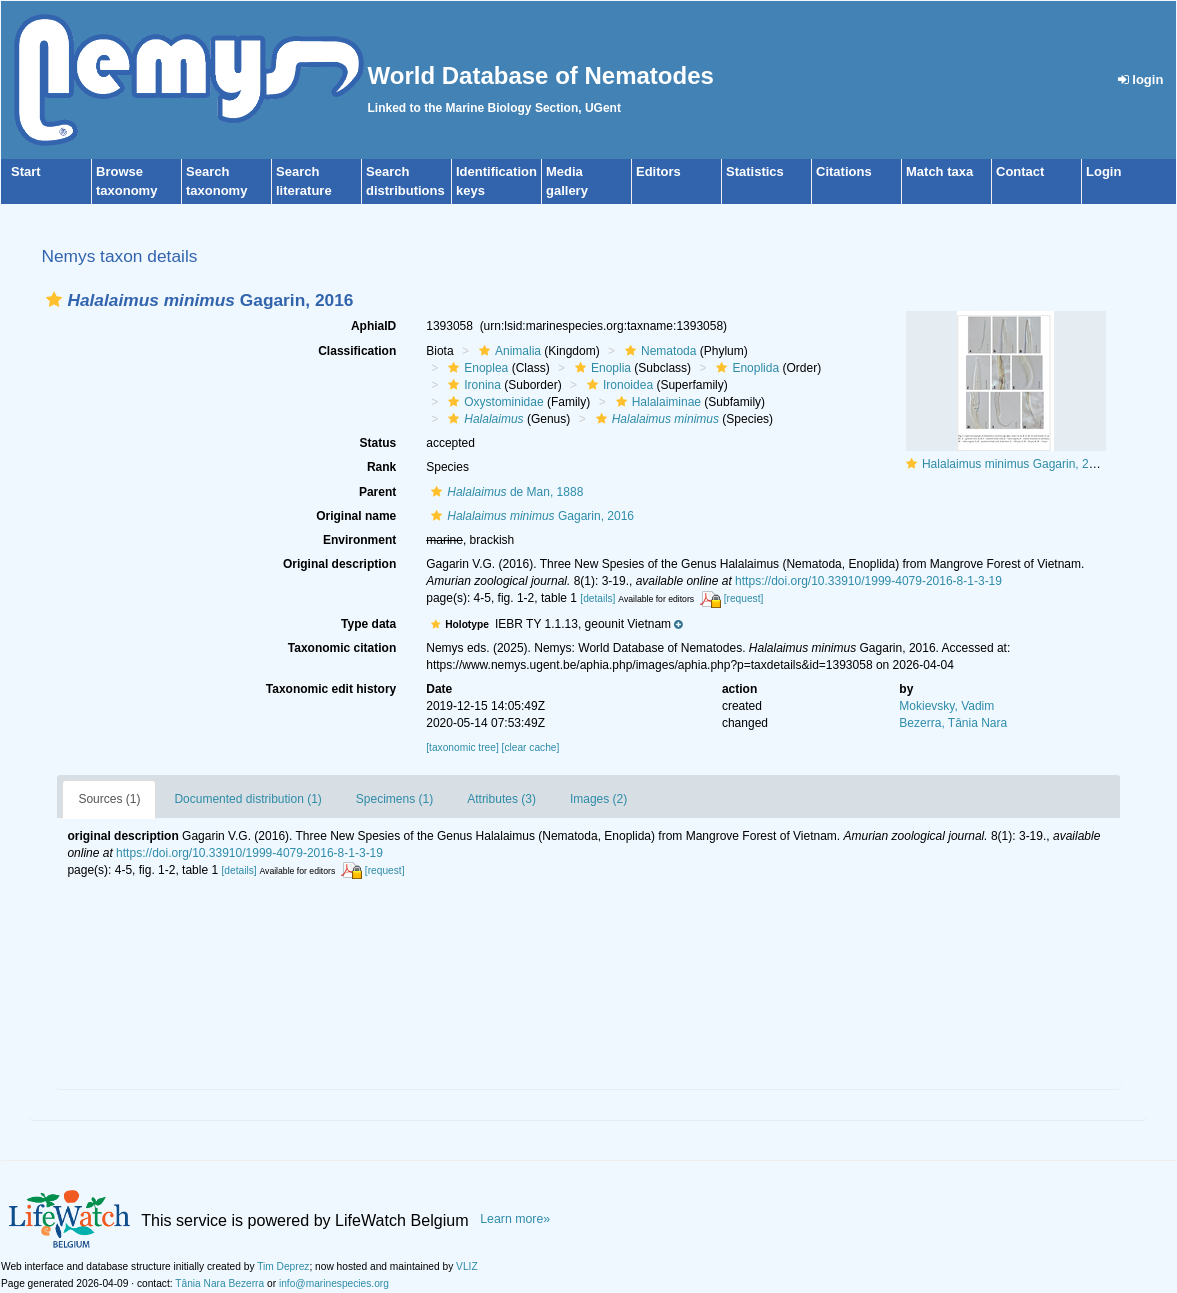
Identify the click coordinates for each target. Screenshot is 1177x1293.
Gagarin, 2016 (530, 516)
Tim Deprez (283, 1266)
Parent (377, 492)
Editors (658, 171)
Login (1103, 171)
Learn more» (515, 1219)
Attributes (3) (501, 799)
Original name (356, 516)
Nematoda (658, 351)
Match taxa (939, 171)
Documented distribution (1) (247, 799)
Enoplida (745, 368)
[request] (744, 598)
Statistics (755, 171)
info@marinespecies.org (334, 1283)
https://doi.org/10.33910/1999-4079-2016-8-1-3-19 (868, 581)
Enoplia (600, 368)
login (1141, 79)
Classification (357, 351)
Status (378, 443)
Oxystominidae (493, 402)
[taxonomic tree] (462, 747)
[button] (54, 299)
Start (26, 171)
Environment (359, 540)
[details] (597, 598)
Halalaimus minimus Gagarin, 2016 (1015, 464)
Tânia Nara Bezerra (219, 1283)
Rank (381, 467)
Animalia (507, 351)
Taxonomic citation (342, 648)
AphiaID (373, 326)
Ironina (472, 385)
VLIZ (467, 1266)
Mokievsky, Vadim (946, 706)
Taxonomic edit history (331, 689)
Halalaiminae (656, 402)
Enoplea (475, 368)
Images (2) (598, 799)
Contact (1020, 171)
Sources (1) (109, 799)
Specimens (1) (394, 799)
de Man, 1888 (504, 492)
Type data (368, 624)
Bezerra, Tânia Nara (953, 723)
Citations (844, 171)
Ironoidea (617, 385)
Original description (339, 564)
